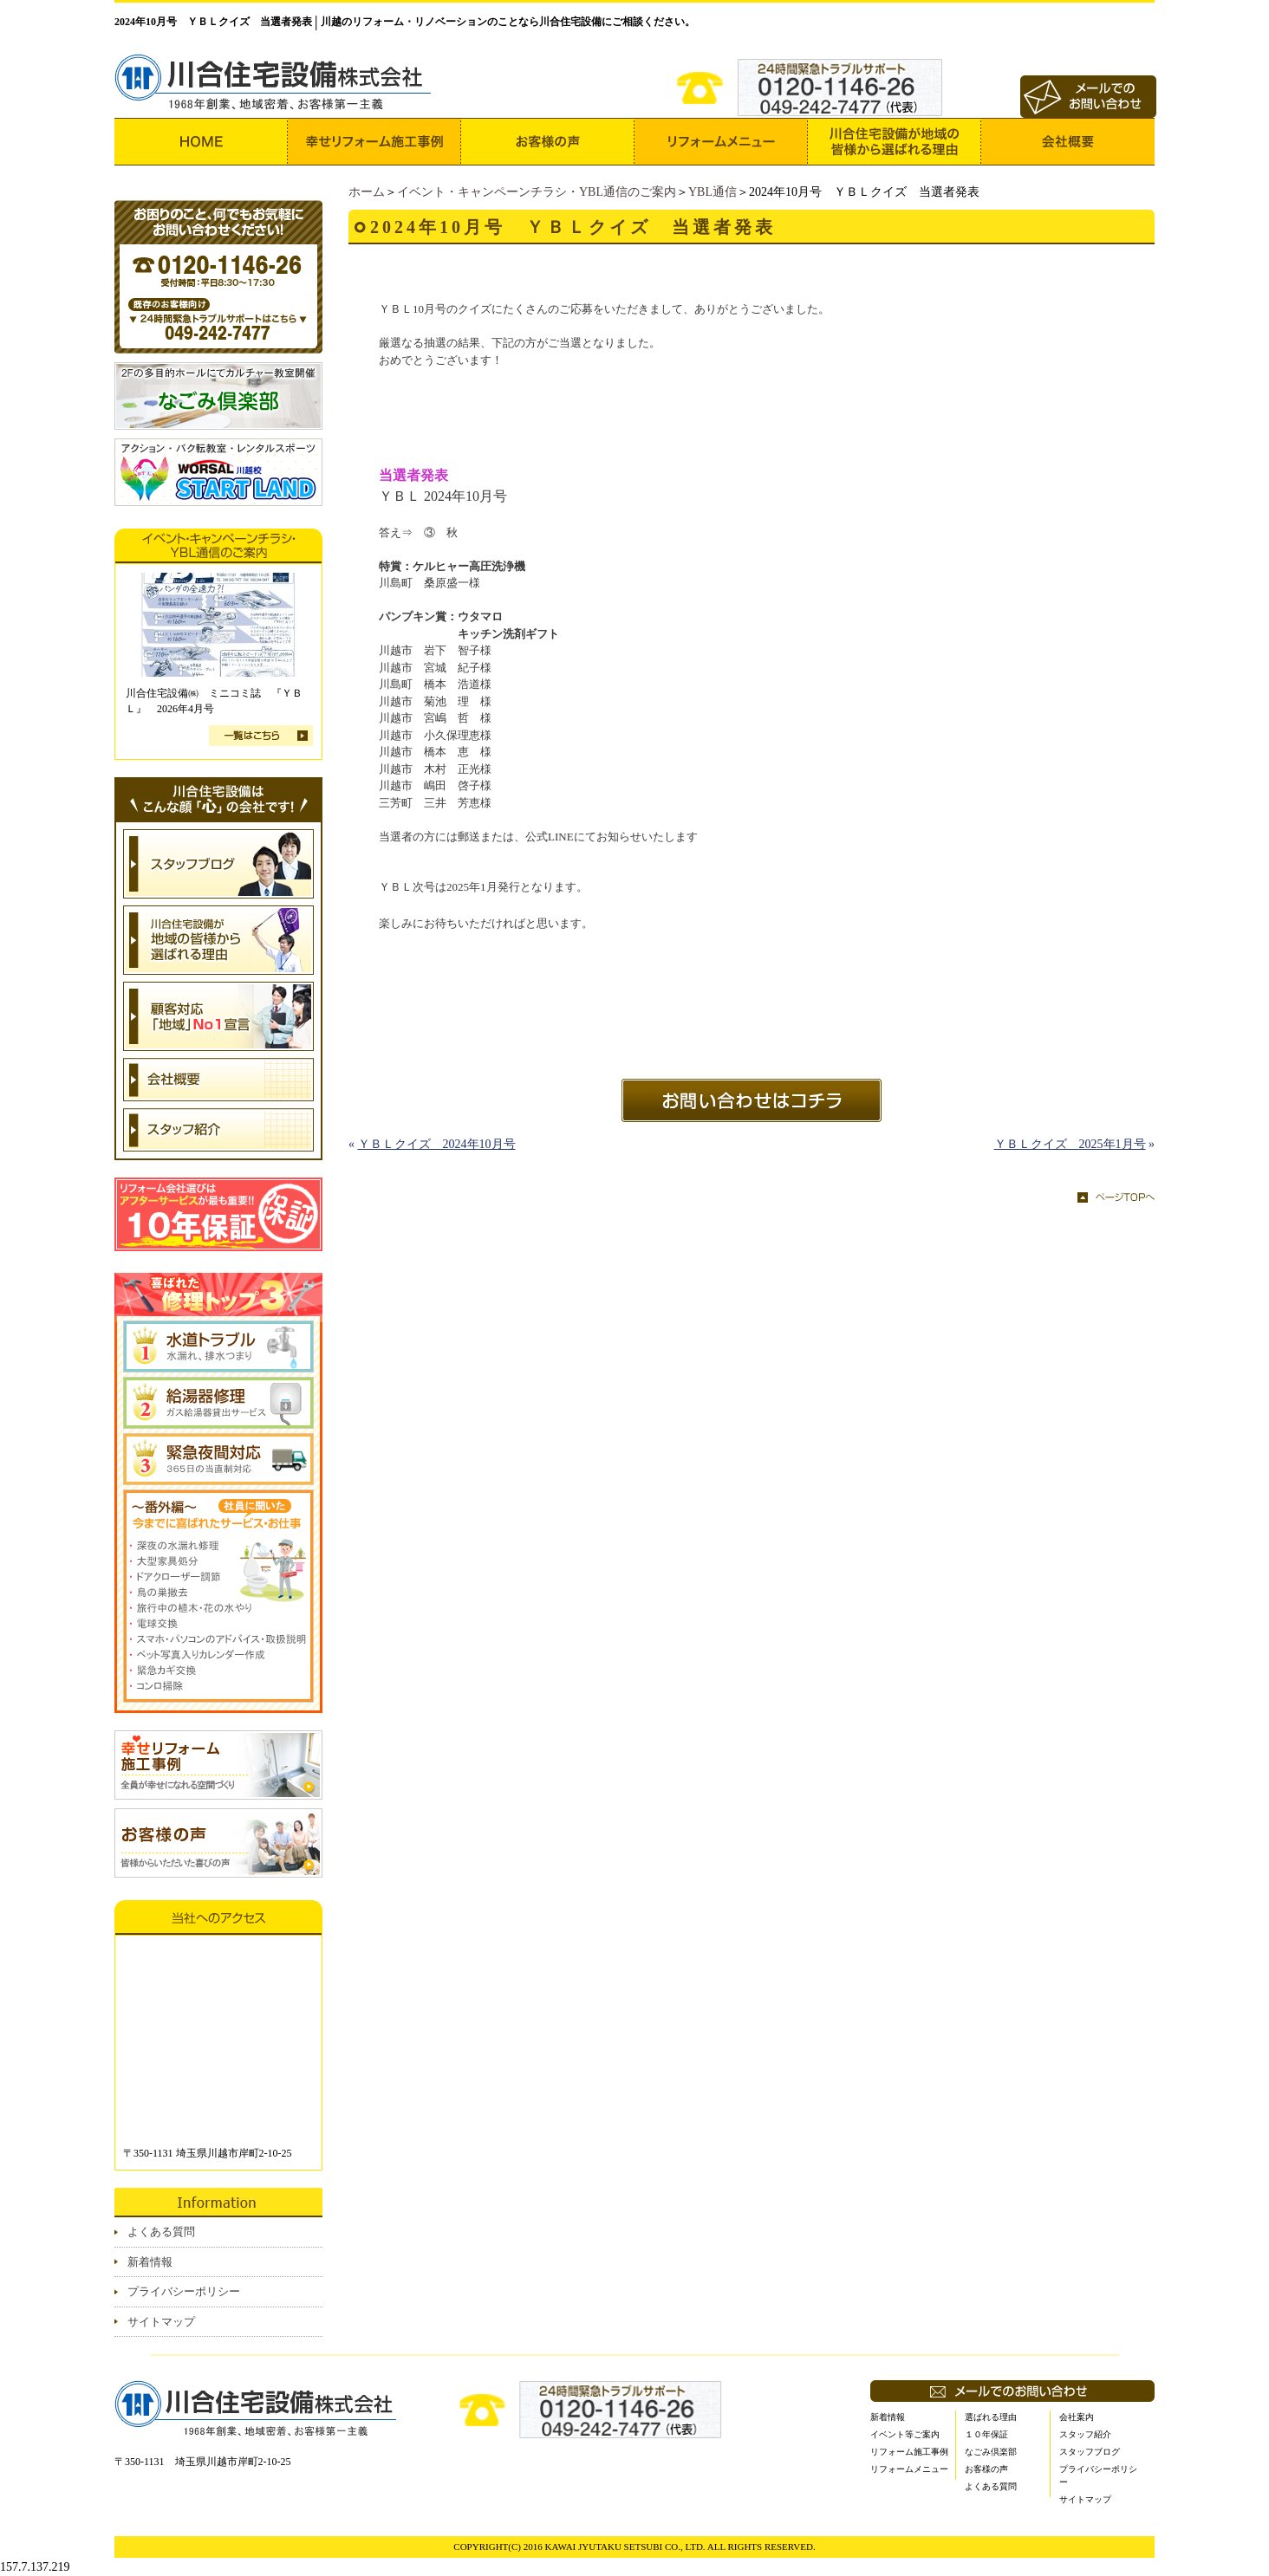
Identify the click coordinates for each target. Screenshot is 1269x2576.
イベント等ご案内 (905, 2434)
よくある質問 (161, 2231)
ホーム (366, 191)
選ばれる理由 (991, 2417)
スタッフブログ (1089, 2451)
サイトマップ (161, 2321)
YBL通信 (712, 191)
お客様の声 (986, 2469)
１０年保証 (986, 2434)
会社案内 (1076, 2417)
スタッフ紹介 (1085, 2434)
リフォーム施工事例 (909, 2451)
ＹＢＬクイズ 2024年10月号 (437, 1144)
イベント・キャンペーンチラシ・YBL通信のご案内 (536, 191)
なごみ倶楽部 (991, 2451)
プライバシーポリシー (183, 2291)
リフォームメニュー (909, 2469)
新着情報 (149, 2261)
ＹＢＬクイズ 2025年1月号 (1070, 1144)
